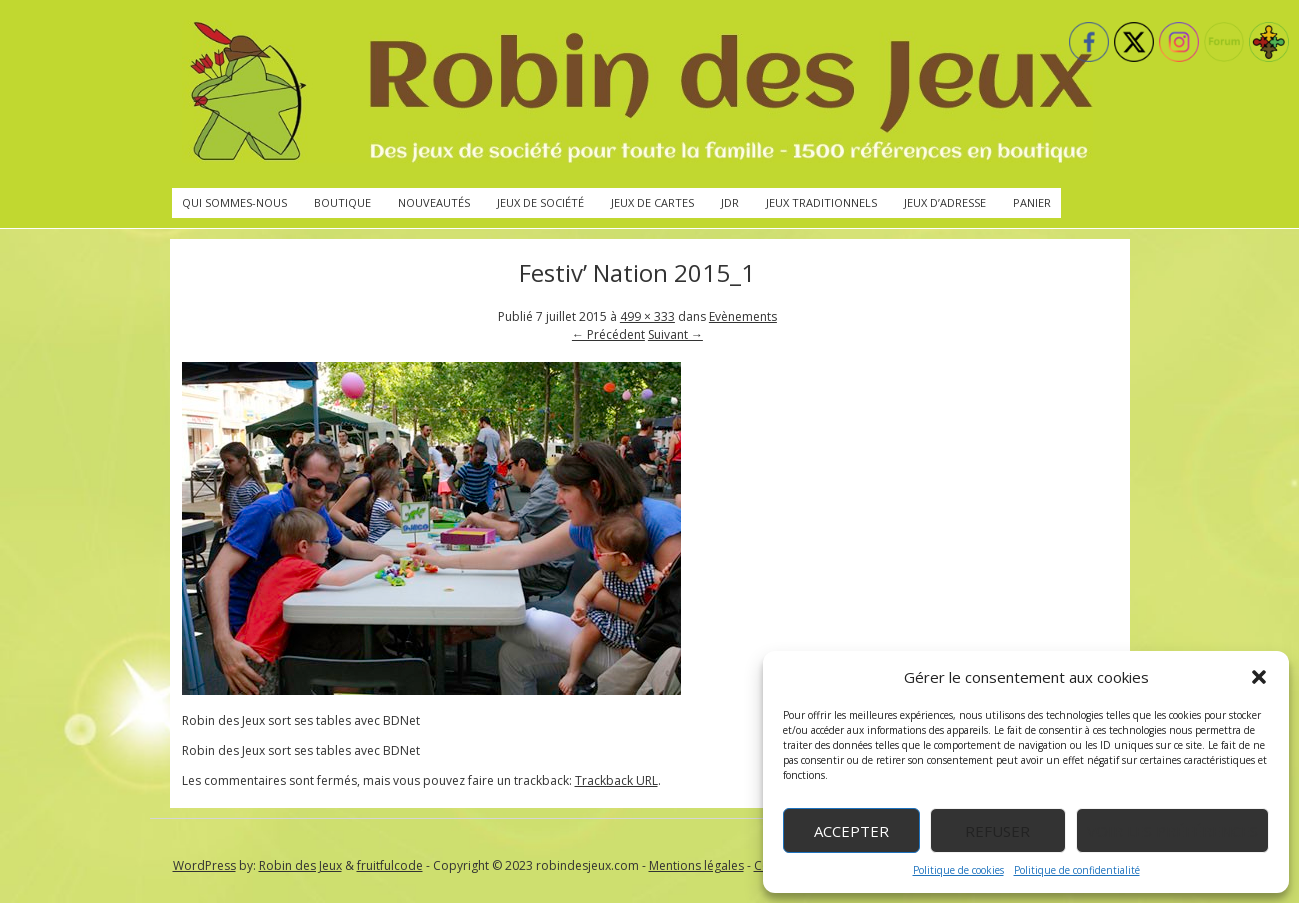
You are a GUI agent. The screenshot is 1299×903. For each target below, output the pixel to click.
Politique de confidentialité (1077, 870)
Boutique (342, 202)
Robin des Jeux (300, 865)
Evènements (743, 316)
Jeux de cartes (652, 202)
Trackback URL (616, 780)
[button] (1259, 677)
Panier (1032, 202)
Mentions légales (696, 865)
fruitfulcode (390, 865)
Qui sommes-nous (234, 202)
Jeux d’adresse (945, 202)
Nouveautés (434, 202)
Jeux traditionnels (821, 202)
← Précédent (608, 334)
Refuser (997, 831)
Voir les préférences (1172, 831)
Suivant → (675, 334)
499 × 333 (647, 316)
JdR (730, 202)
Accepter (851, 831)
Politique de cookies (958, 870)
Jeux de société (540, 202)
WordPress (204, 865)
